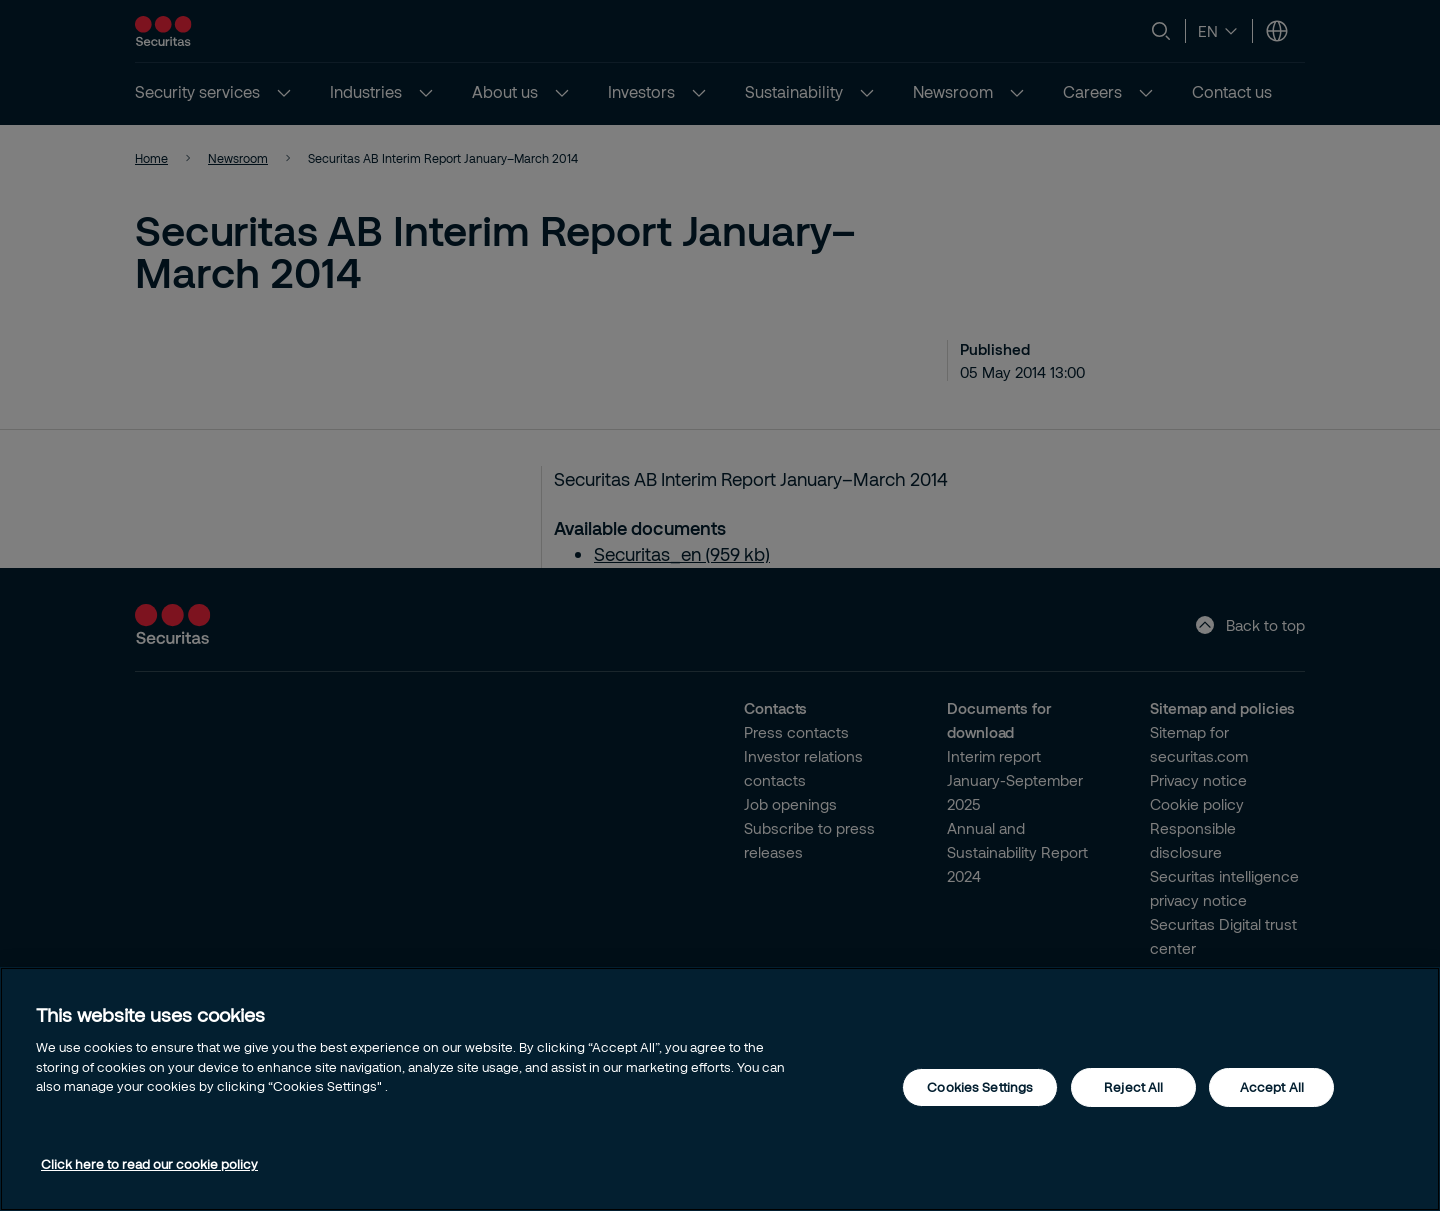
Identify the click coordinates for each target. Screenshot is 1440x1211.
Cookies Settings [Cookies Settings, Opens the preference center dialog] (980, 1087)
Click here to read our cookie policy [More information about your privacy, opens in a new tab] (149, 1164)
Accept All (1272, 1087)
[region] (720, 1089)
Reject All (1133, 1087)
